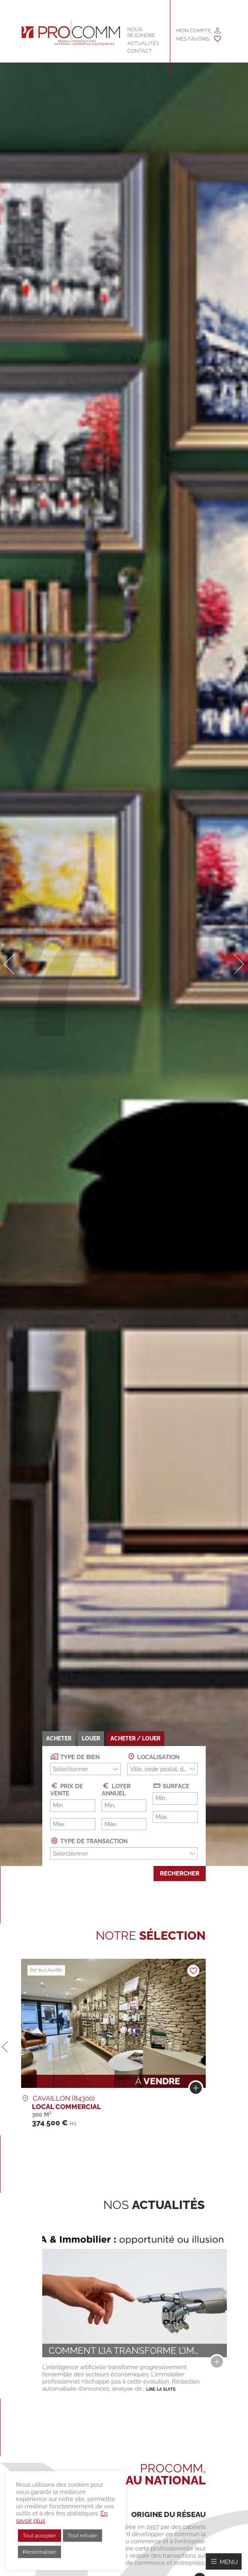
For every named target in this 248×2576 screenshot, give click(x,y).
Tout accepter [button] (39, 2536)
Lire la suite (161, 2389)
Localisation (153, 1756)
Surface (171, 1785)
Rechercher (179, 1873)
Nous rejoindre (141, 32)
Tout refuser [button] (82, 2536)
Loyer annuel (116, 1789)
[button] (9, 964)
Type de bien (75, 1756)
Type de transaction (89, 1840)
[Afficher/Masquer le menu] (224, 2561)
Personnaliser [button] (39, 2552)
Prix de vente (66, 1789)
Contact (139, 51)
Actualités (143, 43)
